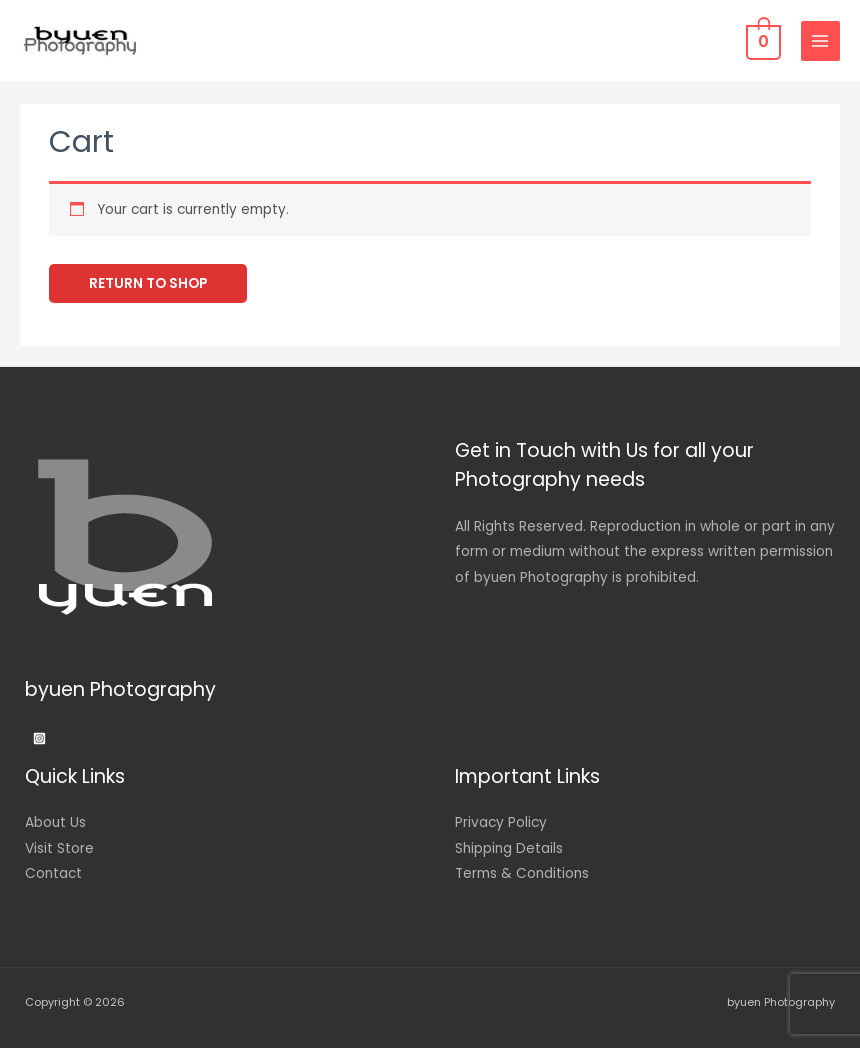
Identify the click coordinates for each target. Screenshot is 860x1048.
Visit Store (59, 848)
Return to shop (148, 283)
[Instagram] (39, 738)
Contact (53, 873)
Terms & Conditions (522, 873)
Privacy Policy (501, 822)
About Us (55, 822)
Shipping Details (509, 848)
